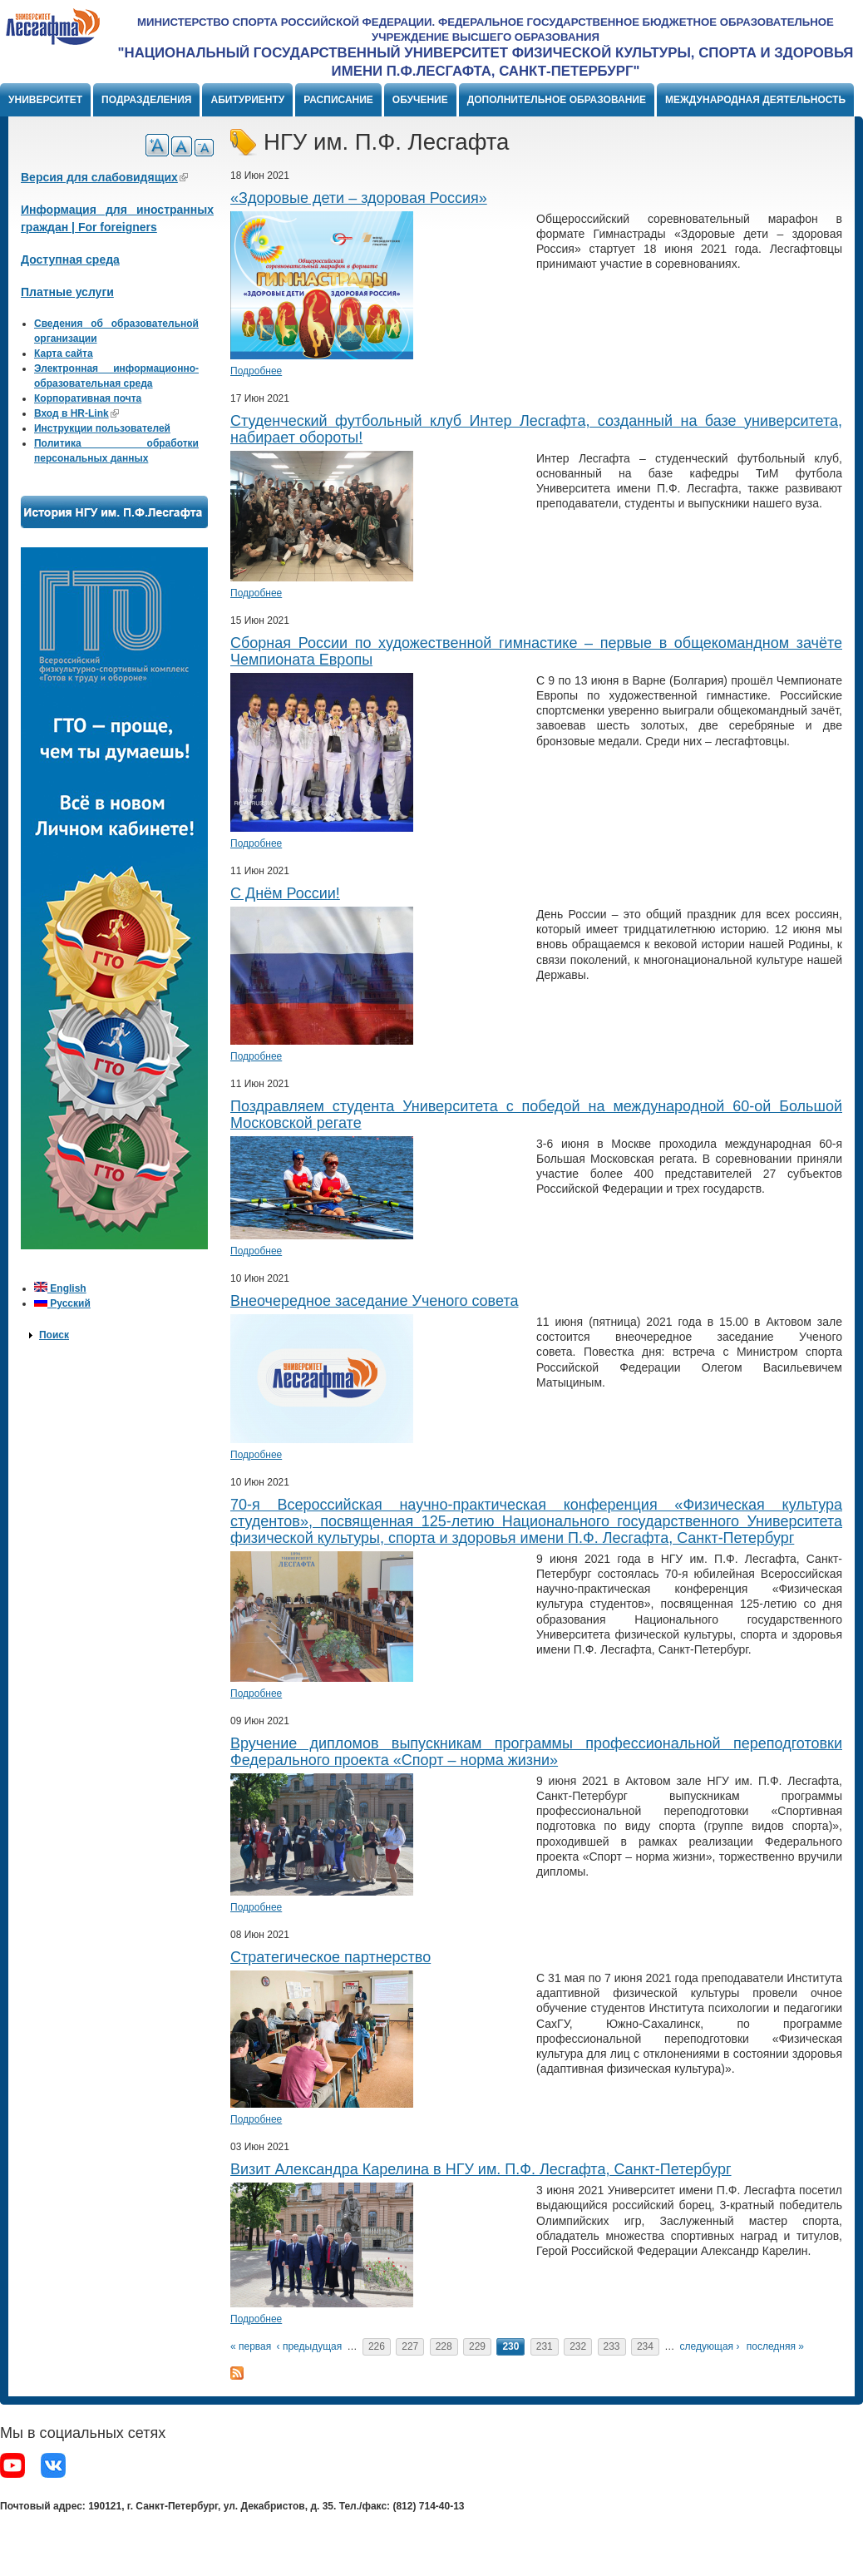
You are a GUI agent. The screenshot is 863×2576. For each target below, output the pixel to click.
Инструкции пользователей (102, 428)
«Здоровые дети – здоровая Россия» (358, 198)
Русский (62, 1303)
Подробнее (256, 371)
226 (376, 2346)
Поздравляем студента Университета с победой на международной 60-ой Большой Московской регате (536, 1114)
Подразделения (146, 100)
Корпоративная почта (87, 398)
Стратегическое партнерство (330, 1957)
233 (612, 2346)
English (60, 1288)
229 (477, 2346)
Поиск (54, 1335)
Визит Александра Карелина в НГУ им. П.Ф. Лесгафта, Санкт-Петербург (481, 2169)
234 (645, 2346)
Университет (45, 100)
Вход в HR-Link (76, 413)
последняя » (775, 2346)
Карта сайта (63, 353)
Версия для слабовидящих (104, 177)
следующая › (710, 2346)
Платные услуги (67, 292)
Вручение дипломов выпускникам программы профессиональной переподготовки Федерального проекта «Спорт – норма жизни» (536, 1751)
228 (444, 2346)
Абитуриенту (247, 100)
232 (578, 2346)
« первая (250, 2346)
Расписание (338, 100)
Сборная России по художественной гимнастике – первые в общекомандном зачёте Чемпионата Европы (536, 651)
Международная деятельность (755, 100)
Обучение (420, 100)
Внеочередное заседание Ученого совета (374, 1301)
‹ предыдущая (310, 2346)
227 (410, 2346)
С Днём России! (285, 893)
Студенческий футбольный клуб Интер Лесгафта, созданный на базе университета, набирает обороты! (536, 429)
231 (544, 2346)
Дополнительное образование (556, 100)
